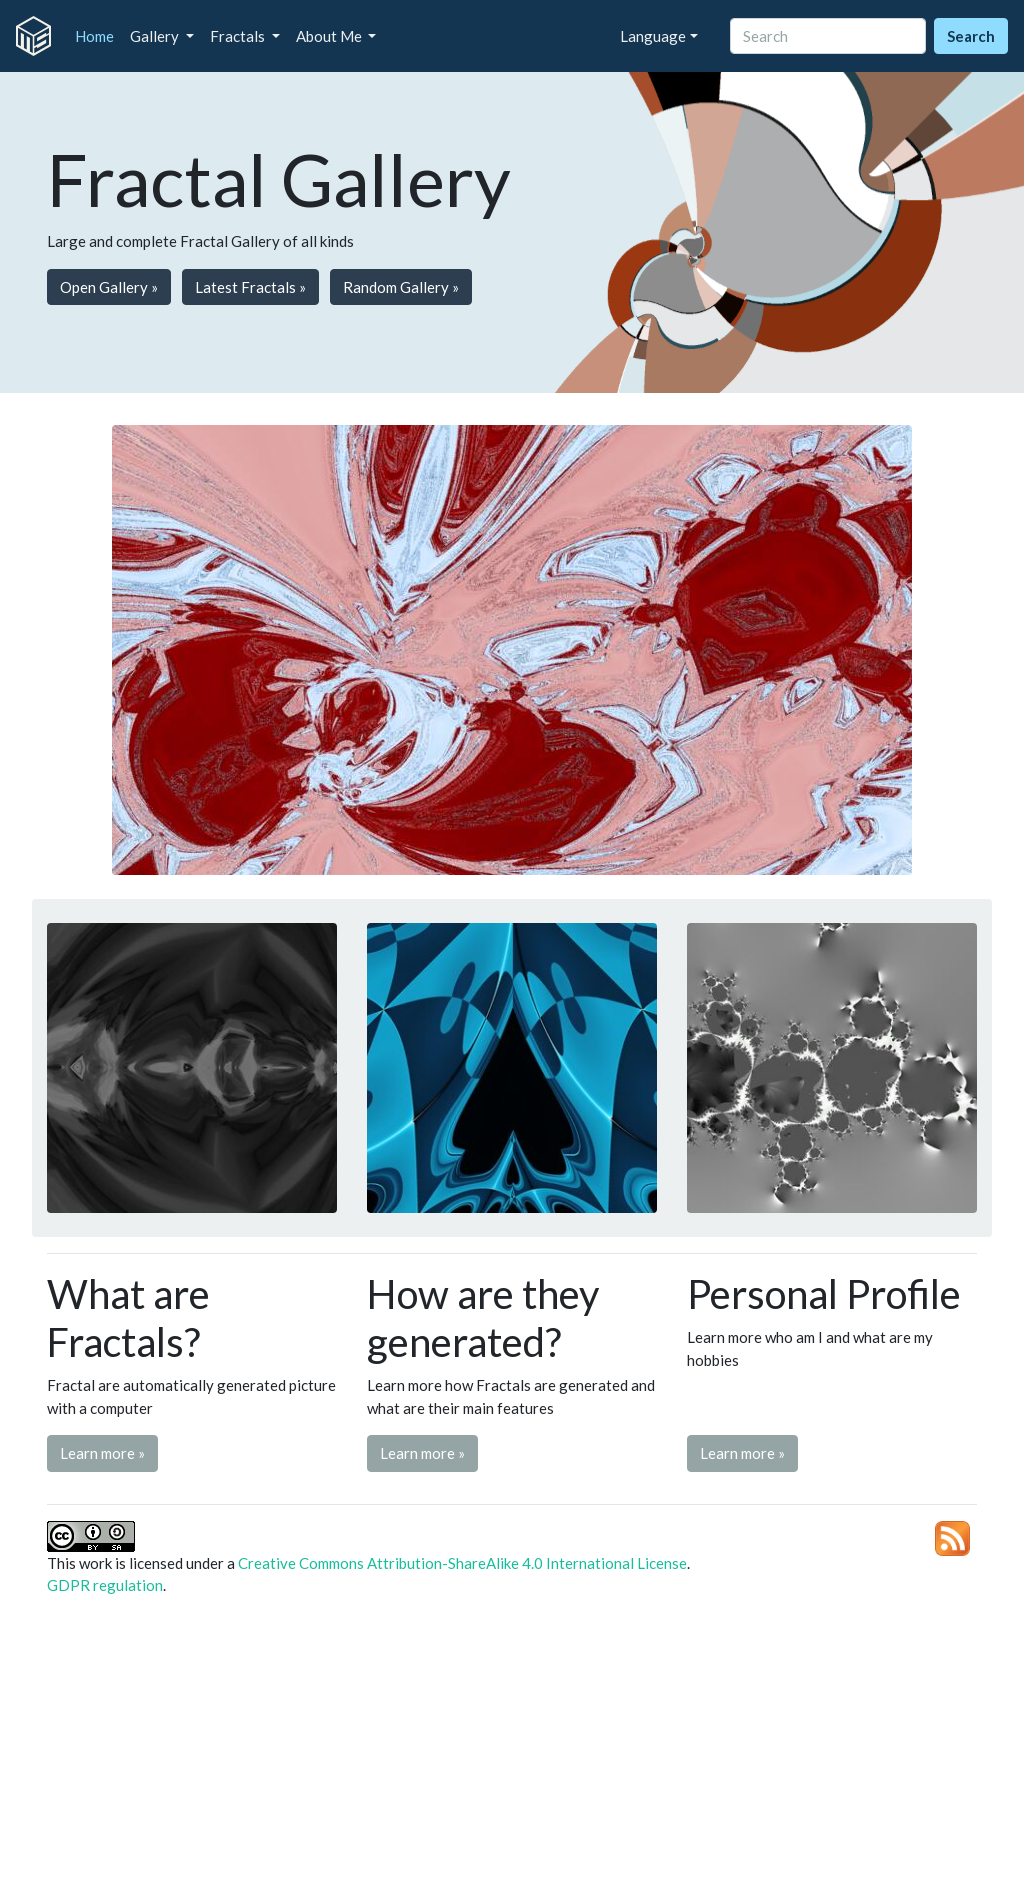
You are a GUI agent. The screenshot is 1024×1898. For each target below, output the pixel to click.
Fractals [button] (239, 36)
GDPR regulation (105, 1585)
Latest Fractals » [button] (250, 287)
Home (98, 35)
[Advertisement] (512, 1753)
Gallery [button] (156, 36)
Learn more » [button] (102, 1453)
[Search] (828, 36)
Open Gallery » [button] (109, 287)
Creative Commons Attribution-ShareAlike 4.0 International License (462, 1563)
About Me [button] (330, 36)
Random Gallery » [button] (401, 287)
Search (971, 36)
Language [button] (653, 36)
